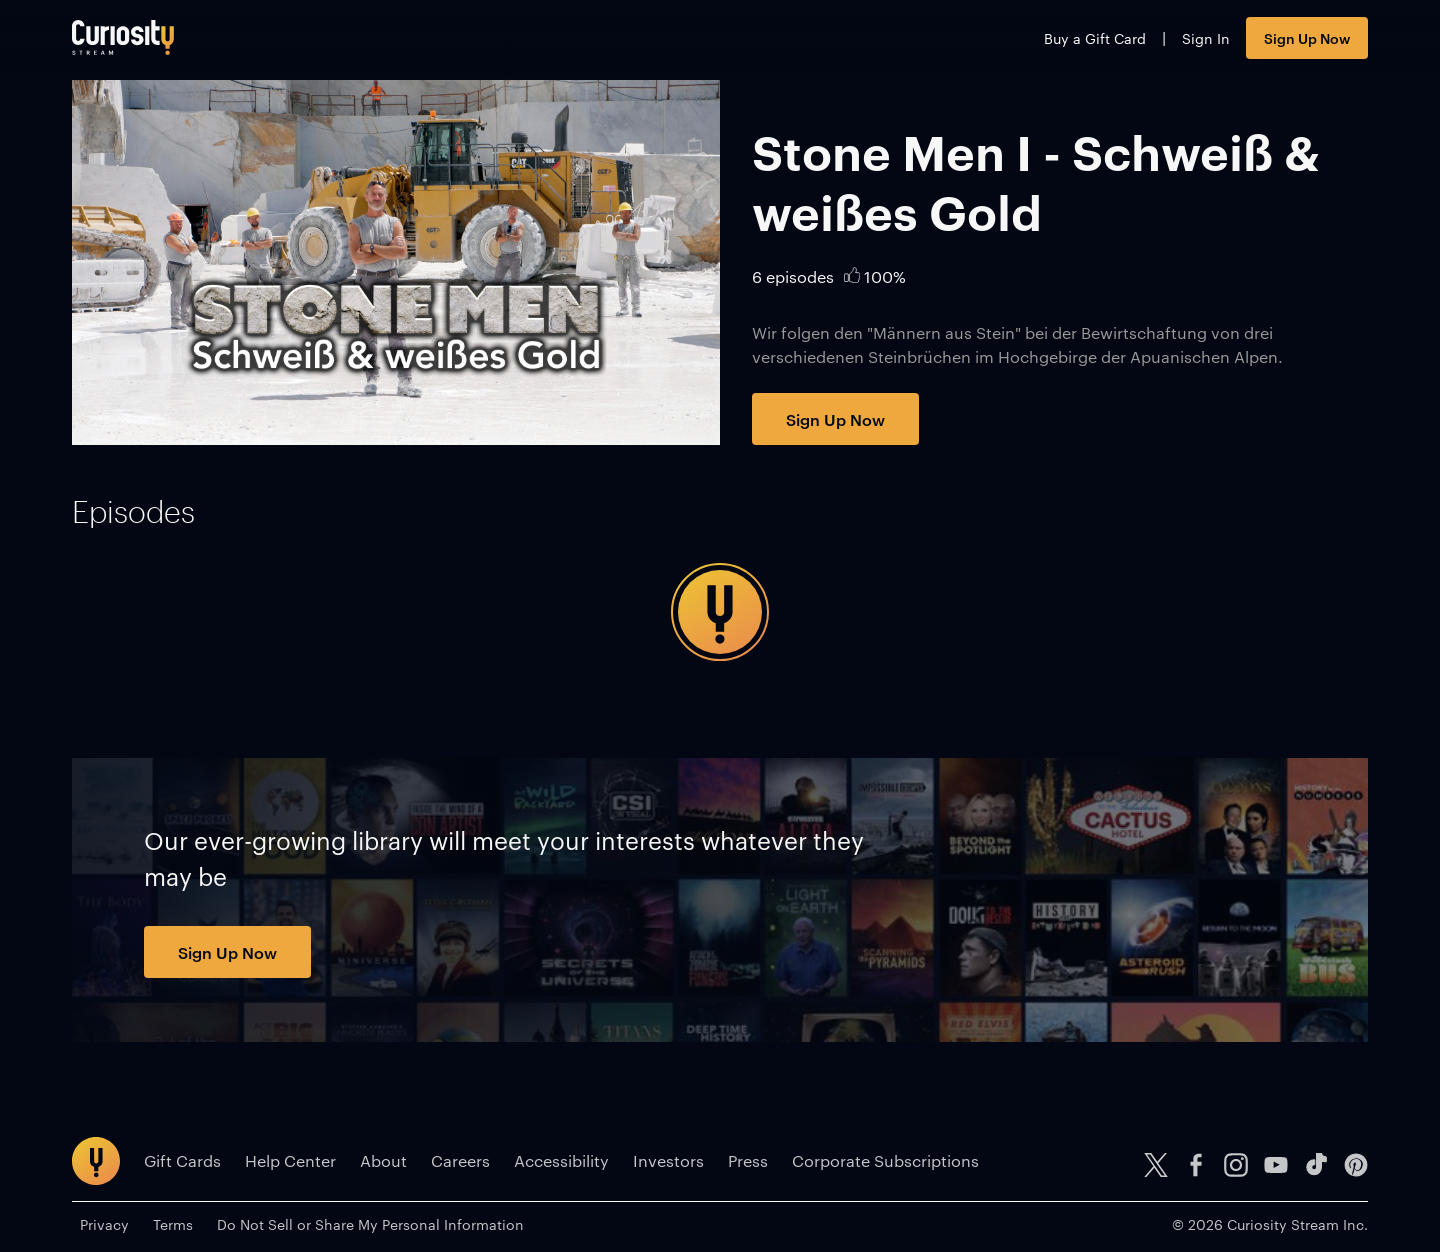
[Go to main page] (123, 37)
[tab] (133, 512)
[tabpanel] (720, 612)
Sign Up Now (1307, 37)
